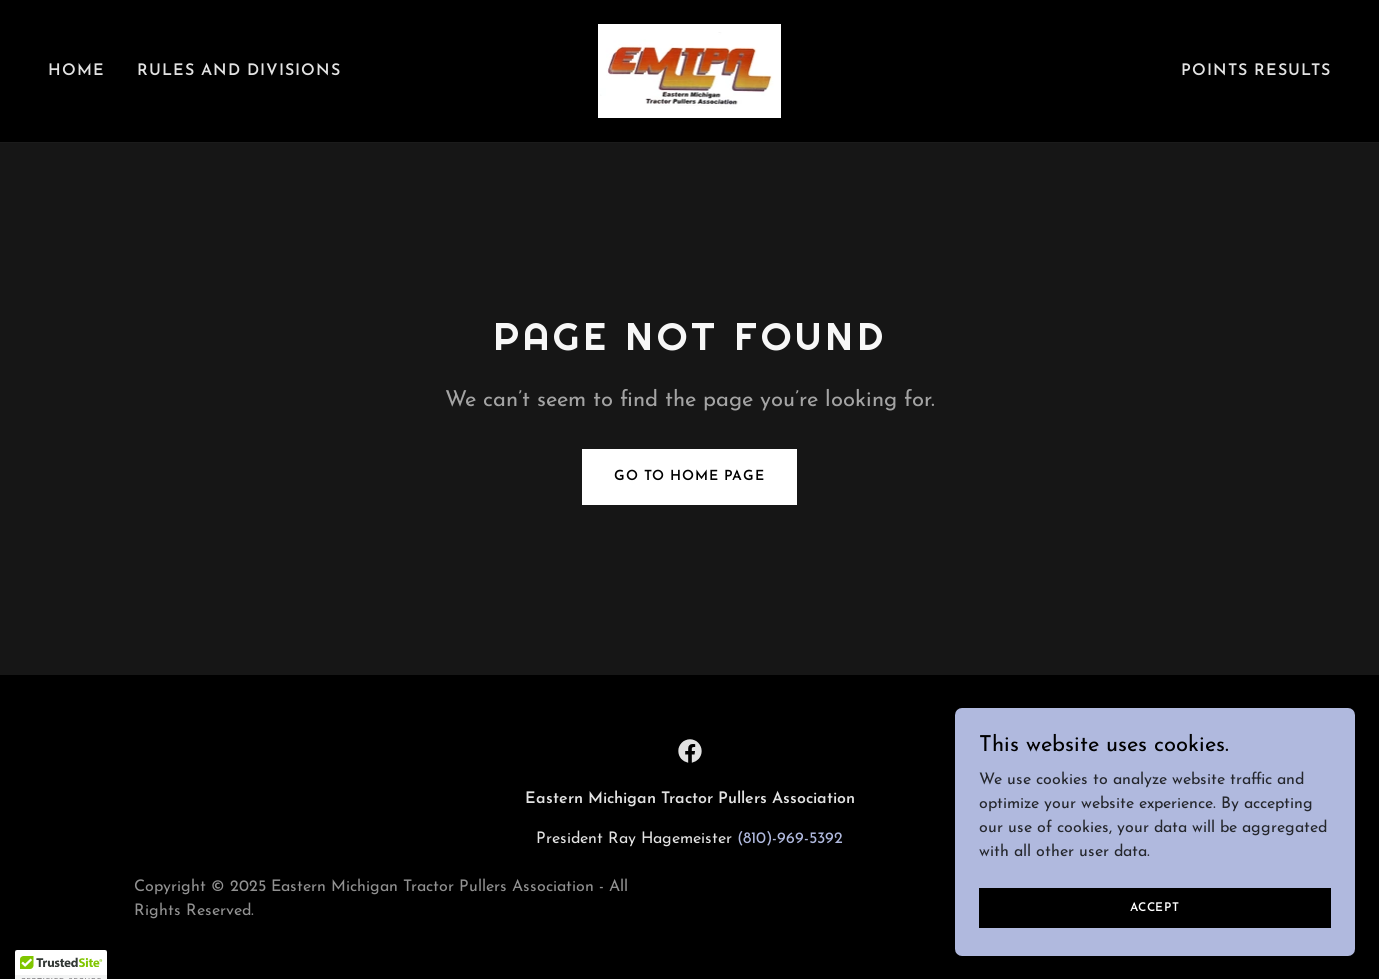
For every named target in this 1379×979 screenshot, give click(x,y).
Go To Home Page (689, 476)
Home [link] (76, 71)
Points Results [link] (1256, 71)
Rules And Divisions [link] (239, 71)
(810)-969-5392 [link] (790, 839)
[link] (690, 70)
